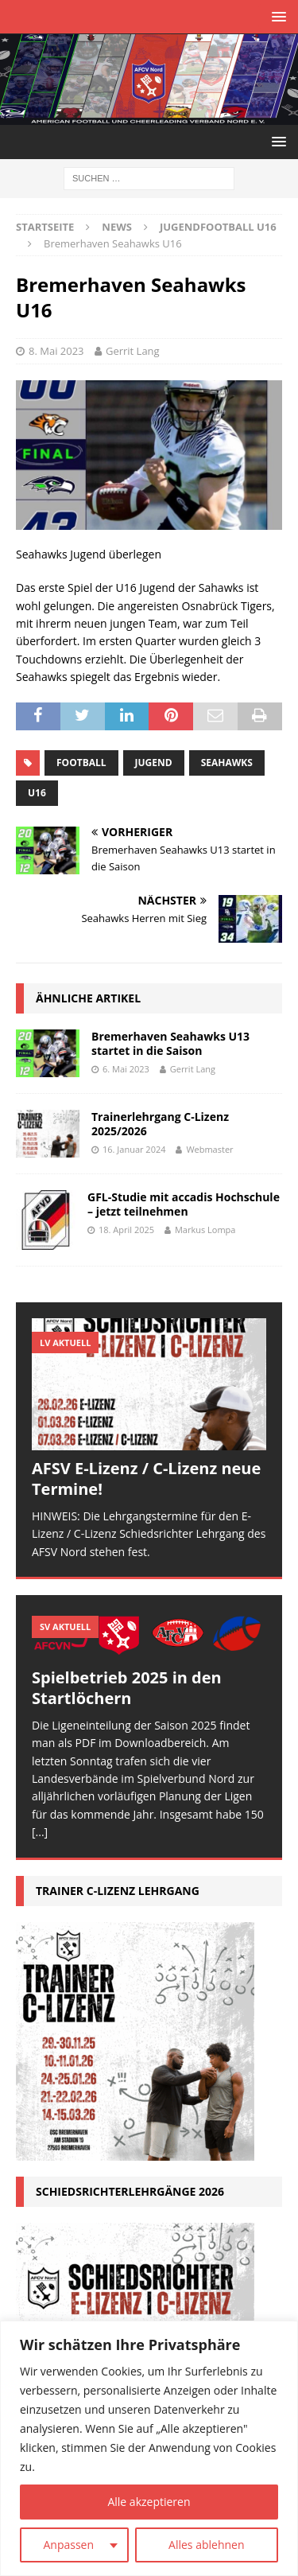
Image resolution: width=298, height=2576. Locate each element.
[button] (276, 16)
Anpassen (68, 2544)
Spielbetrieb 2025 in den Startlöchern (127, 1688)
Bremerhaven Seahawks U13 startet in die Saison (170, 1043)
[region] (149, 2448)
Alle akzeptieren (148, 2501)
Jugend (153, 762)
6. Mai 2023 (126, 1069)
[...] (40, 1831)
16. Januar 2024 (134, 1149)
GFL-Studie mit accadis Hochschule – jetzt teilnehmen (183, 1204)
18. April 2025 (126, 1229)
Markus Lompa (205, 1229)
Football (81, 762)
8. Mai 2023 (56, 351)
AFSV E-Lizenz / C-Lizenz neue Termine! (146, 1478)
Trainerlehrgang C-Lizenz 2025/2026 (160, 1123)
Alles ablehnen (206, 2544)
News (117, 227)
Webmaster (209, 1149)
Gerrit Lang (133, 351)
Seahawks (227, 762)
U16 (37, 793)
